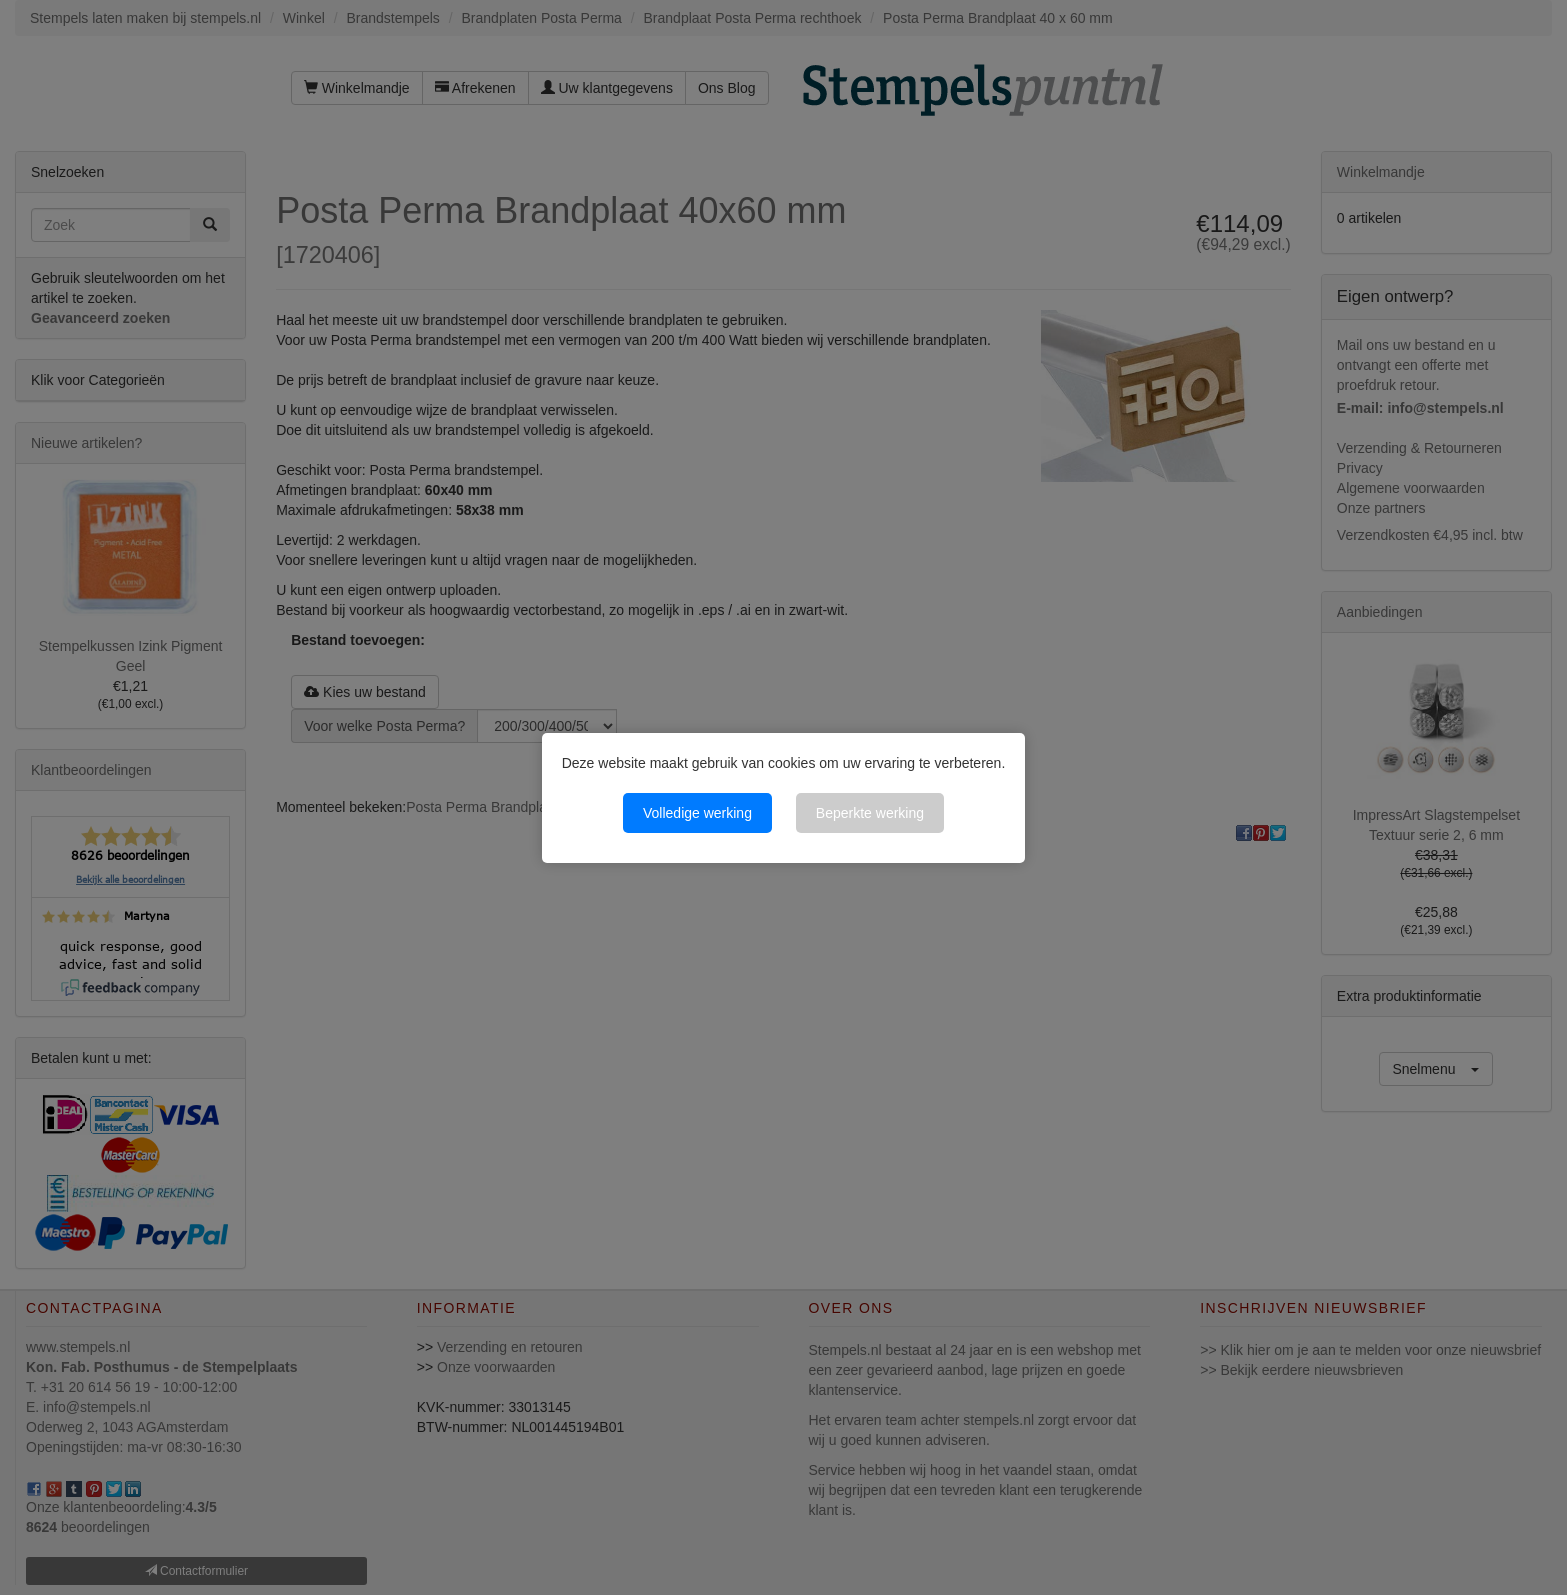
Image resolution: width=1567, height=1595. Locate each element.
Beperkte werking (870, 813)
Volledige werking (697, 813)
